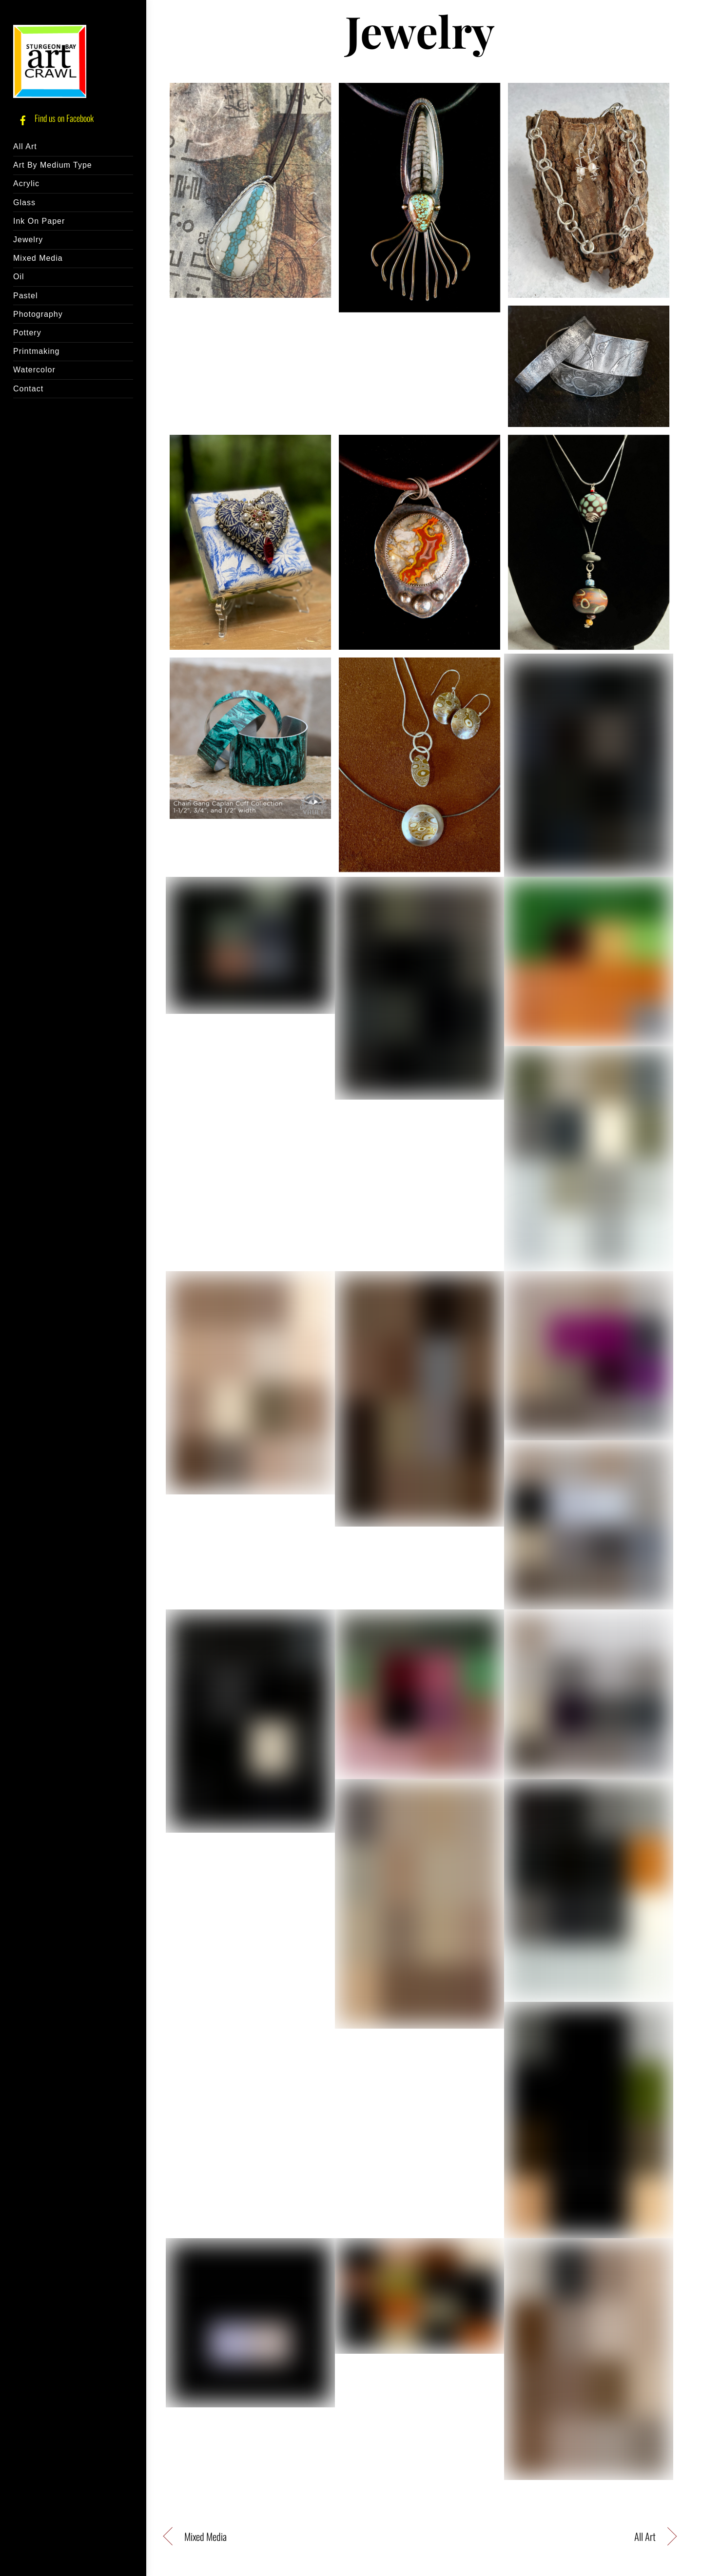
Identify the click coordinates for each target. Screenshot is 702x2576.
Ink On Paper (39, 221)
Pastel (25, 295)
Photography (38, 314)
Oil (18, 276)
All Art (25, 146)
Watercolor (34, 370)
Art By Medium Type (52, 165)
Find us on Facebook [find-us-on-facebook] (53, 118)
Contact (28, 389)
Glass (24, 202)
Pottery (27, 333)
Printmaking (36, 351)
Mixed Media (38, 258)
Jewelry (28, 239)
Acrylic (26, 183)
